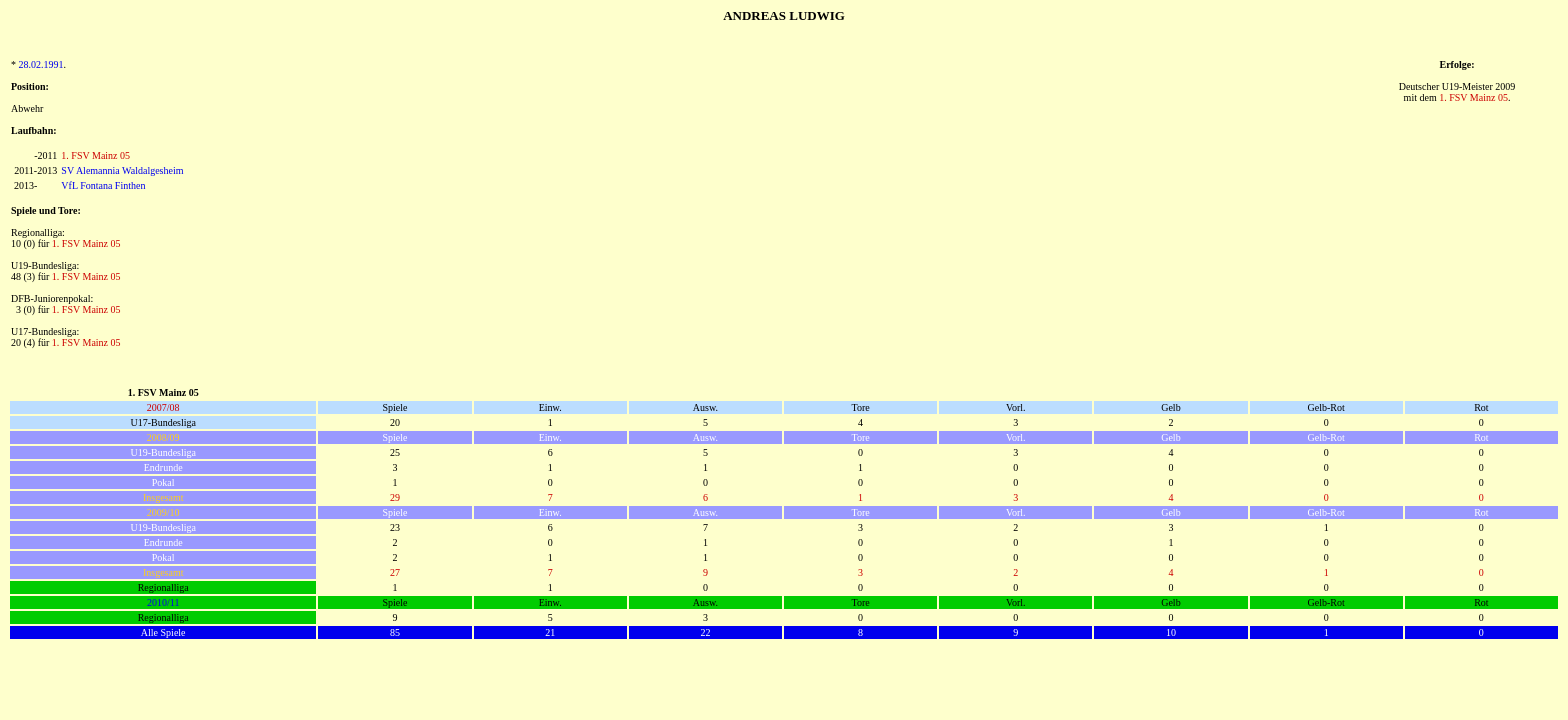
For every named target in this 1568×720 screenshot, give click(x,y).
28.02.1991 (41, 64)
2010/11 (163, 602)
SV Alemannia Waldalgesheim (122, 170)
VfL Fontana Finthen (103, 185)
